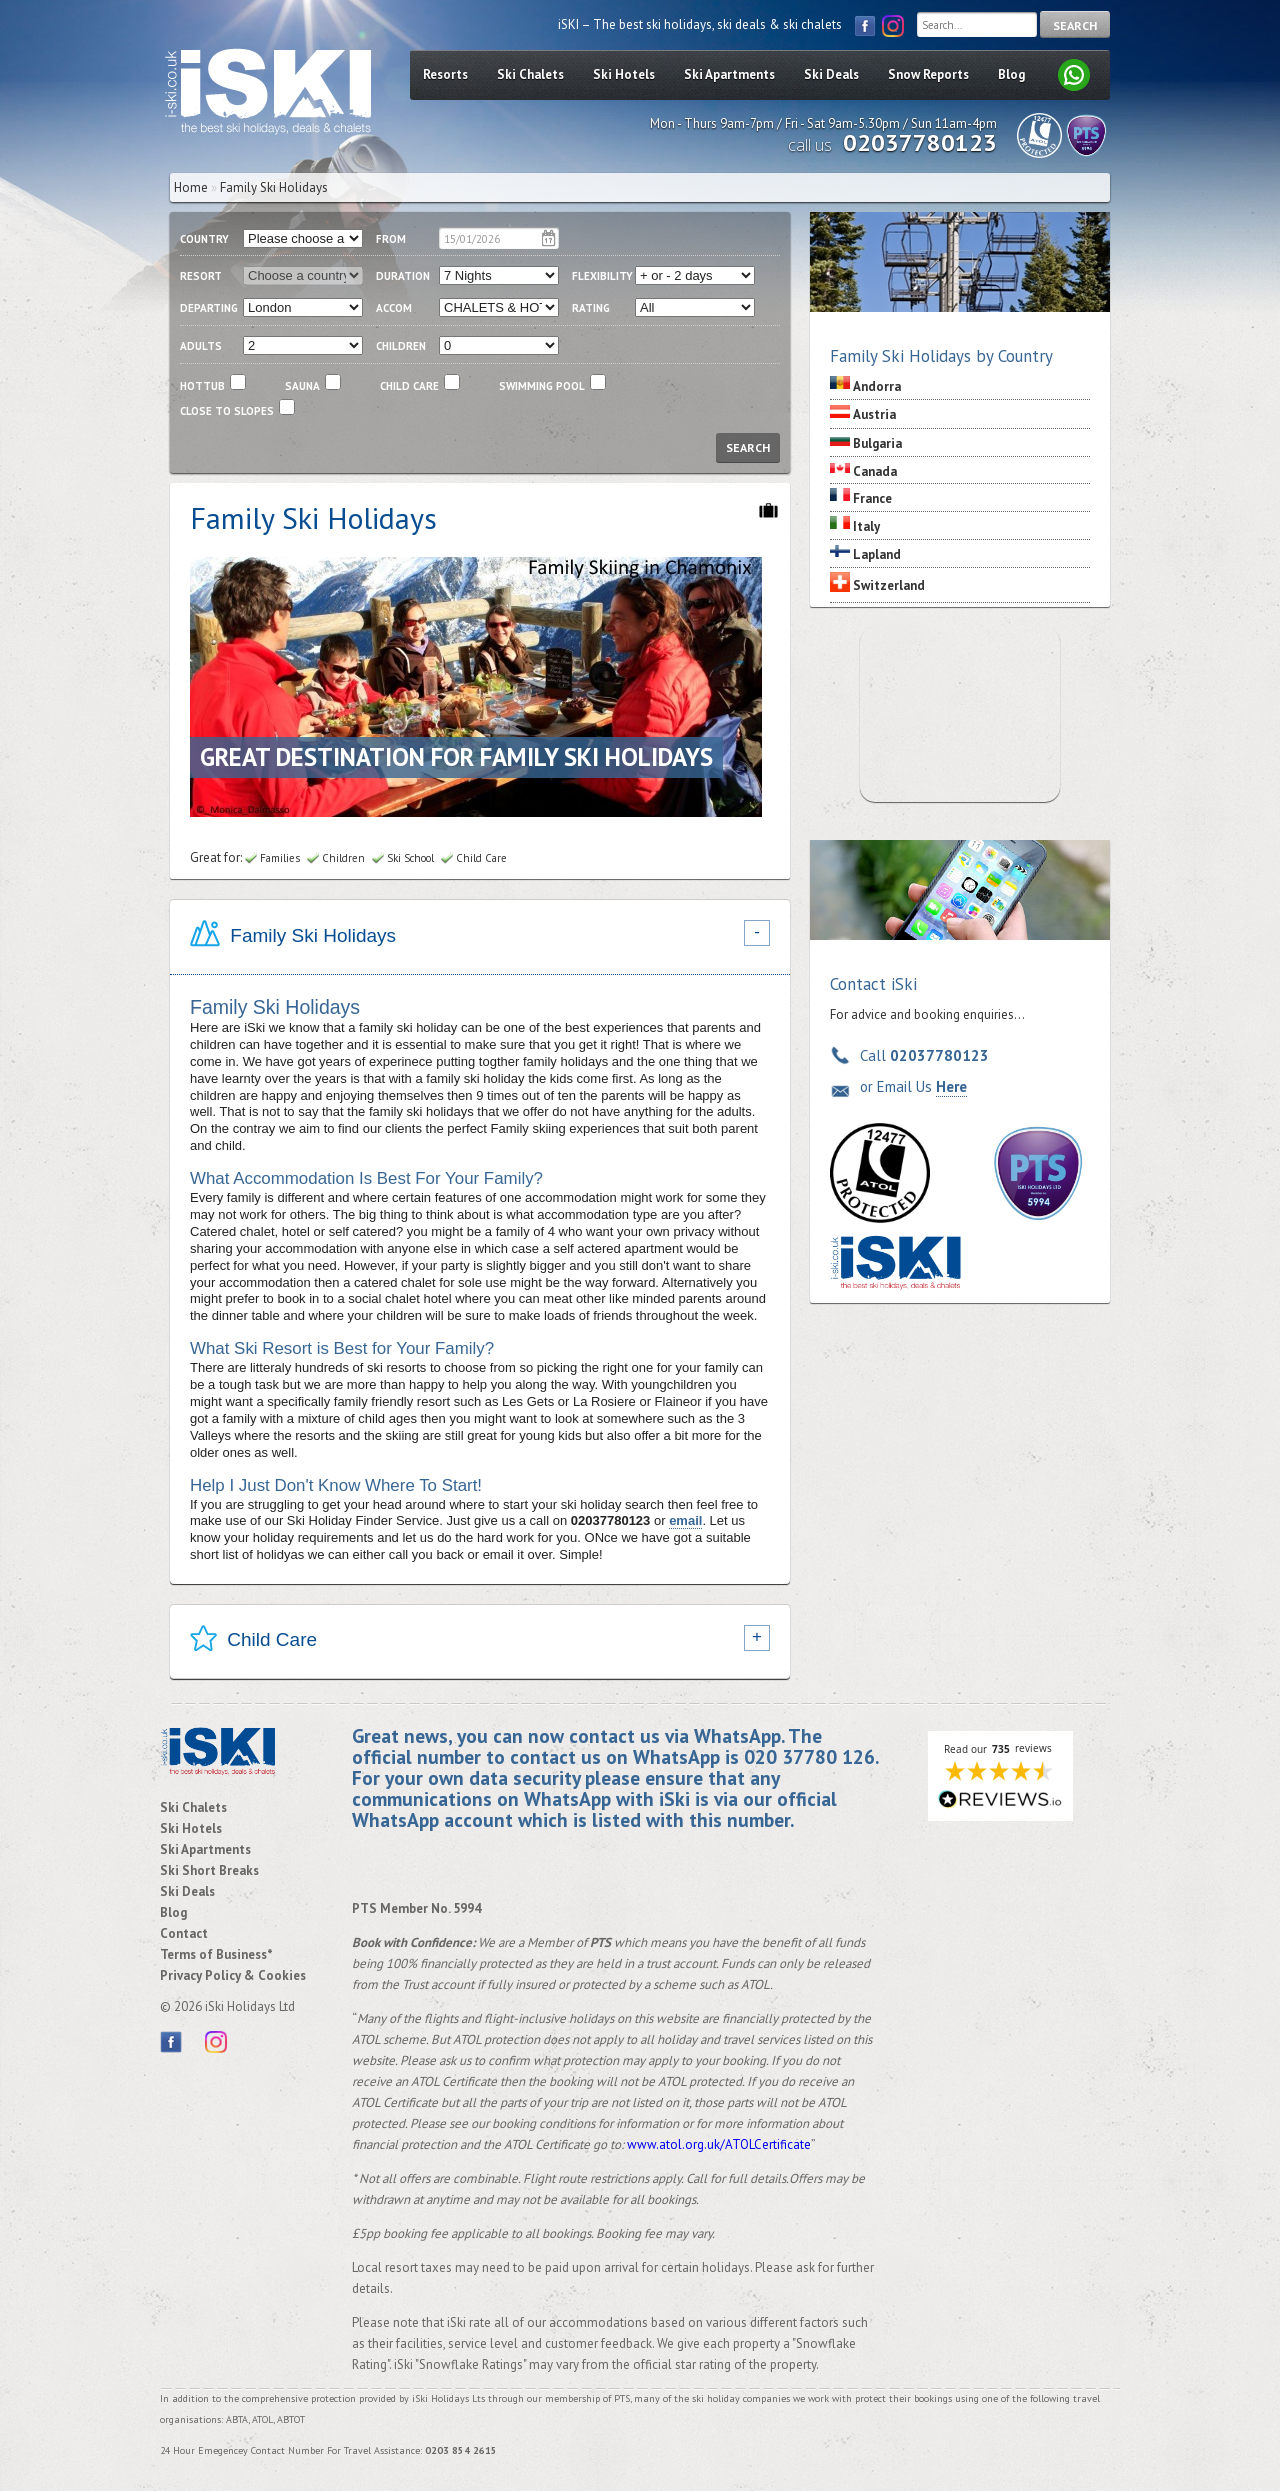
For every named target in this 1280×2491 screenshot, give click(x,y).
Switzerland (889, 585)
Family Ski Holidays (274, 187)
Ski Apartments (729, 74)
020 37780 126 (809, 1756)
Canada (875, 471)
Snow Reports (928, 74)
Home (191, 187)
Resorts (445, 74)
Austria (874, 414)
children (401, 346)
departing (209, 308)
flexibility (602, 276)
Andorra (877, 386)
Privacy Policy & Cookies (233, 1975)
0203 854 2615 (461, 2450)
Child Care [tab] (253, 1641)
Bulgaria (877, 443)
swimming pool (542, 386)
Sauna (302, 386)
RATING (591, 308)
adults (201, 346)
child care (409, 386)
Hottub (202, 386)
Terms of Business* (216, 1954)
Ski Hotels (624, 74)
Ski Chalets (530, 74)
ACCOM (394, 308)
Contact (184, 1933)
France (872, 498)
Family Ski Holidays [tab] (293, 937)
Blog (1011, 74)
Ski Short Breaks (209, 1870)
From (391, 239)
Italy (866, 526)
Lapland (877, 554)
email (685, 1520)
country (204, 239)
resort (201, 276)
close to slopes (227, 411)
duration (403, 276)
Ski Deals (831, 74)
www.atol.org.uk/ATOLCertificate (719, 2144)
